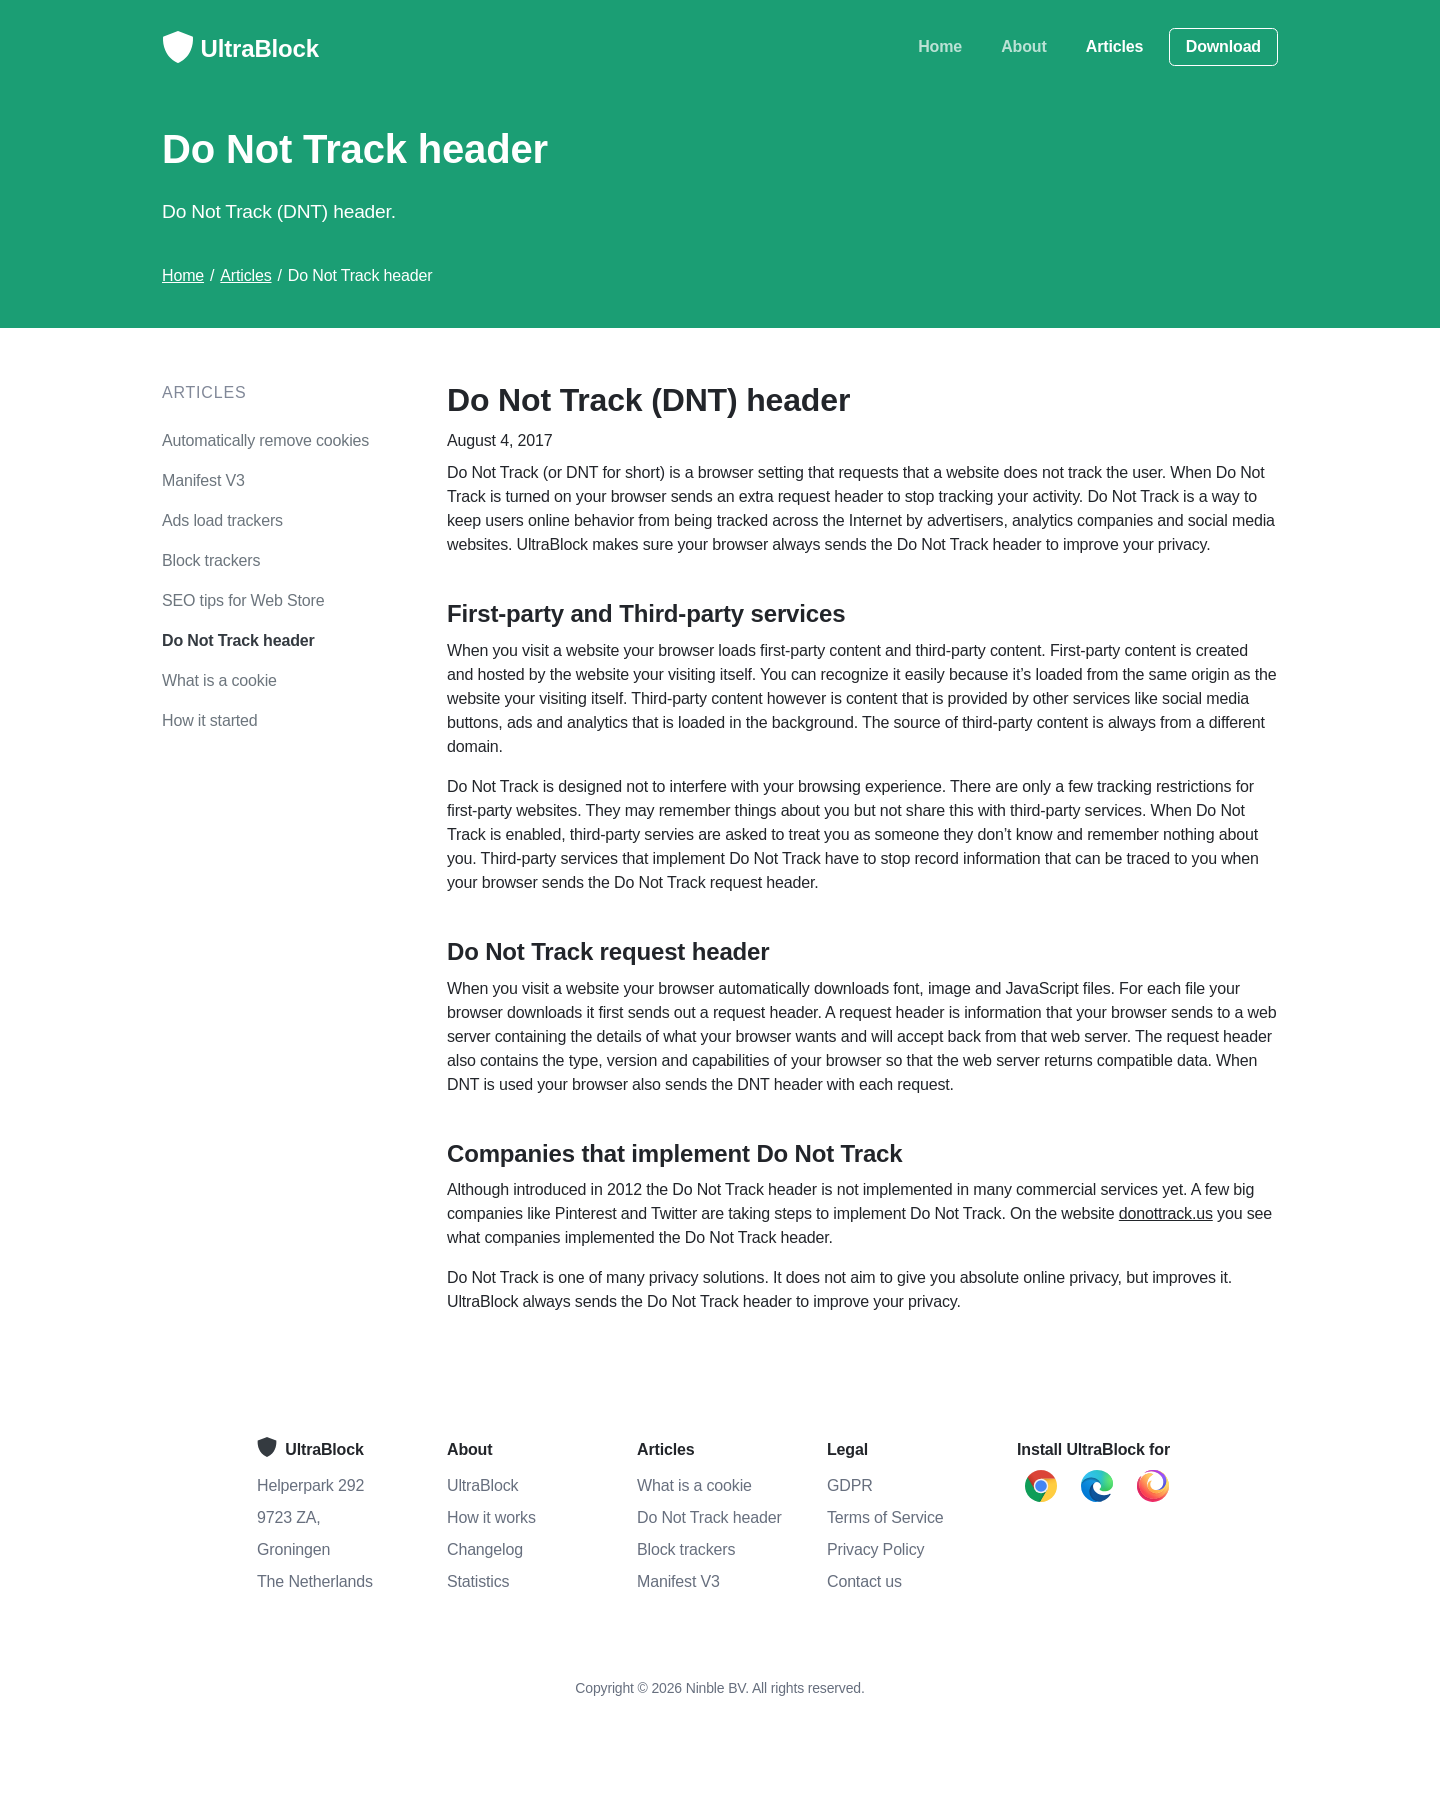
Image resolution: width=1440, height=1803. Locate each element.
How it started (210, 720)
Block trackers (211, 560)
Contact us (864, 1581)
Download (1223, 46)
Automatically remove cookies (265, 440)
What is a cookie (219, 680)
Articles (1114, 46)
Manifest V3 (203, 480)
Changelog (485, 1549)
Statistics (478, 1581)
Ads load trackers (222, 520)
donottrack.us (1166, 1213)
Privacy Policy (875, 1549)
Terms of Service (885, 1517)
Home (940, 46)
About (1023, 46)
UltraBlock (240, 51)
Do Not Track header (238, 640)
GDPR (850, 1485)
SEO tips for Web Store (243, 600)
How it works (491, 1517)
